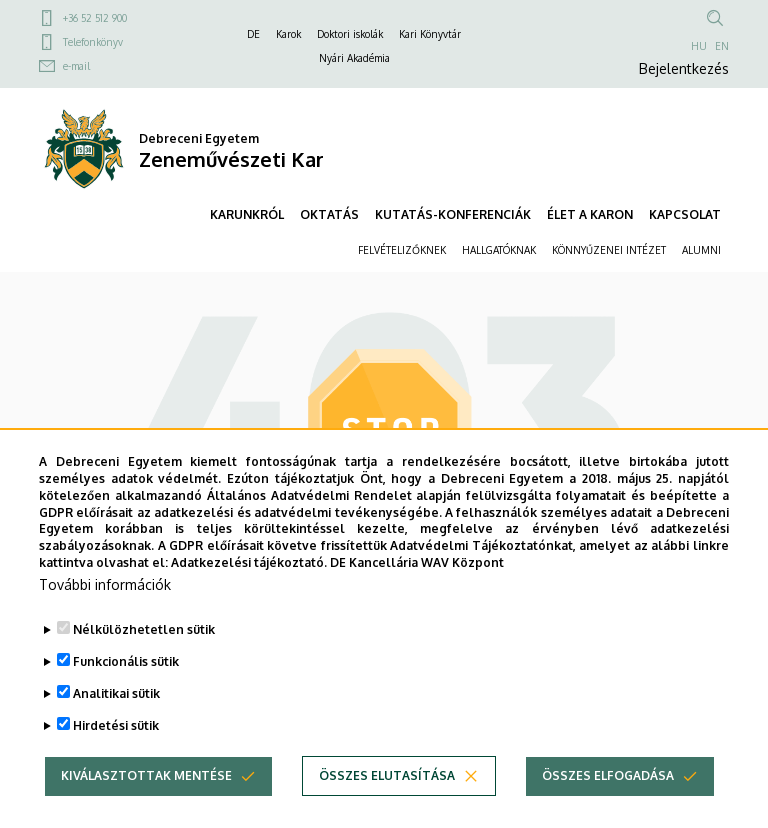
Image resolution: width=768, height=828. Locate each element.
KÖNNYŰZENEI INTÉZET (609, 250)
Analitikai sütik (116, 724)
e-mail (76, 66)
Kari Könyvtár (430, 34)
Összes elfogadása (608, 806)
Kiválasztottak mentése (146, 806)
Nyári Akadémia (354, 58)
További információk (105, 615)
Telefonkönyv (93, 42)
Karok (288, 34)
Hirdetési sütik (116, 756)
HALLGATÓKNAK (499, 250)
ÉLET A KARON (590, 214)
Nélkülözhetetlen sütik (144, 660)
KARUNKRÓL (247, 214)
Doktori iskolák (350, 34)
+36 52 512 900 (95, 18)
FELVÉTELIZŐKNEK (402, 250)
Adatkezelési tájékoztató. (249, 593)
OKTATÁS (329, 214)
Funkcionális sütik (126, 692)
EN (722, 46)
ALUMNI (701, 250)
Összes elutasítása (387, 806)
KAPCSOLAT (685, 214)
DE (253, 34)
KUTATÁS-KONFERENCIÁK (453, 214)
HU (699, 46)
